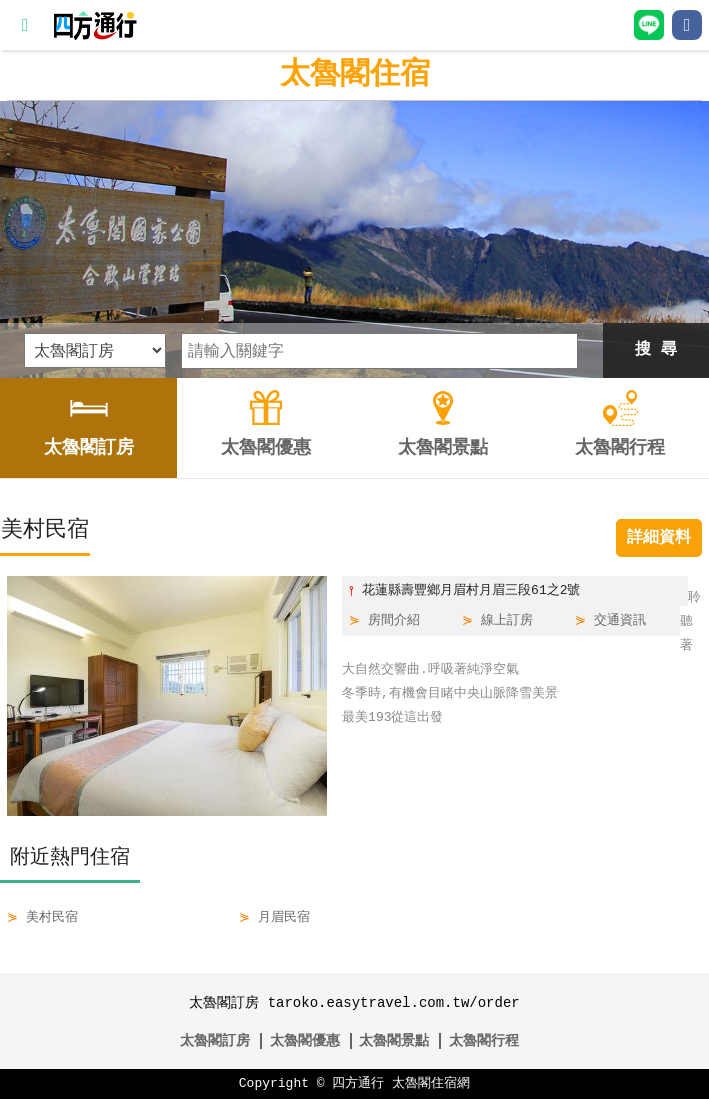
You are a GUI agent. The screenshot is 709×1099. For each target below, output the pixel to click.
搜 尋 (656, 350)
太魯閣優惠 (305, 1040)
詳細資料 (659, 538)
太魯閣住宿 (355, 74)
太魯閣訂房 (215, 1040)
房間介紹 (394, 621)
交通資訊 (620, 621)
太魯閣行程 (484, 1040)
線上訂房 (507, 621)
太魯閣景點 (394, 1040)
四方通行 (358, 1084)
